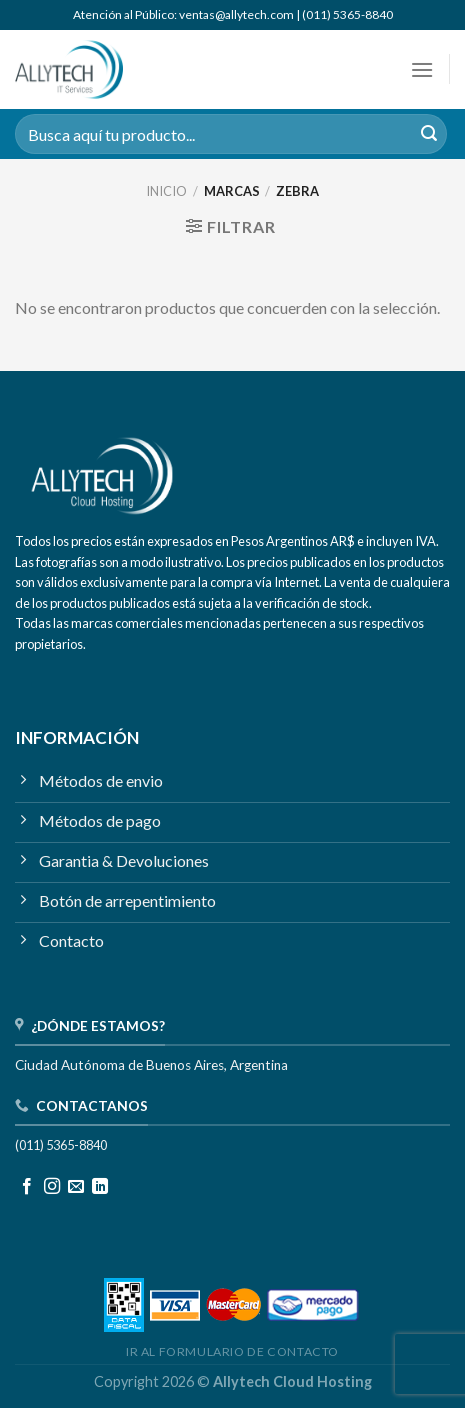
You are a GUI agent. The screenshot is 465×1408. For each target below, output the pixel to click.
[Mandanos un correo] (76, 1187)
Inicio (166, 191)
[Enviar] (429, 134)
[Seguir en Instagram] (52, 1187)
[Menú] (422, 69)
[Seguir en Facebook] (27, 1187)
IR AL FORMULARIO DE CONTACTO (232, 1351)
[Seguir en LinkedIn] (100, 1187)
